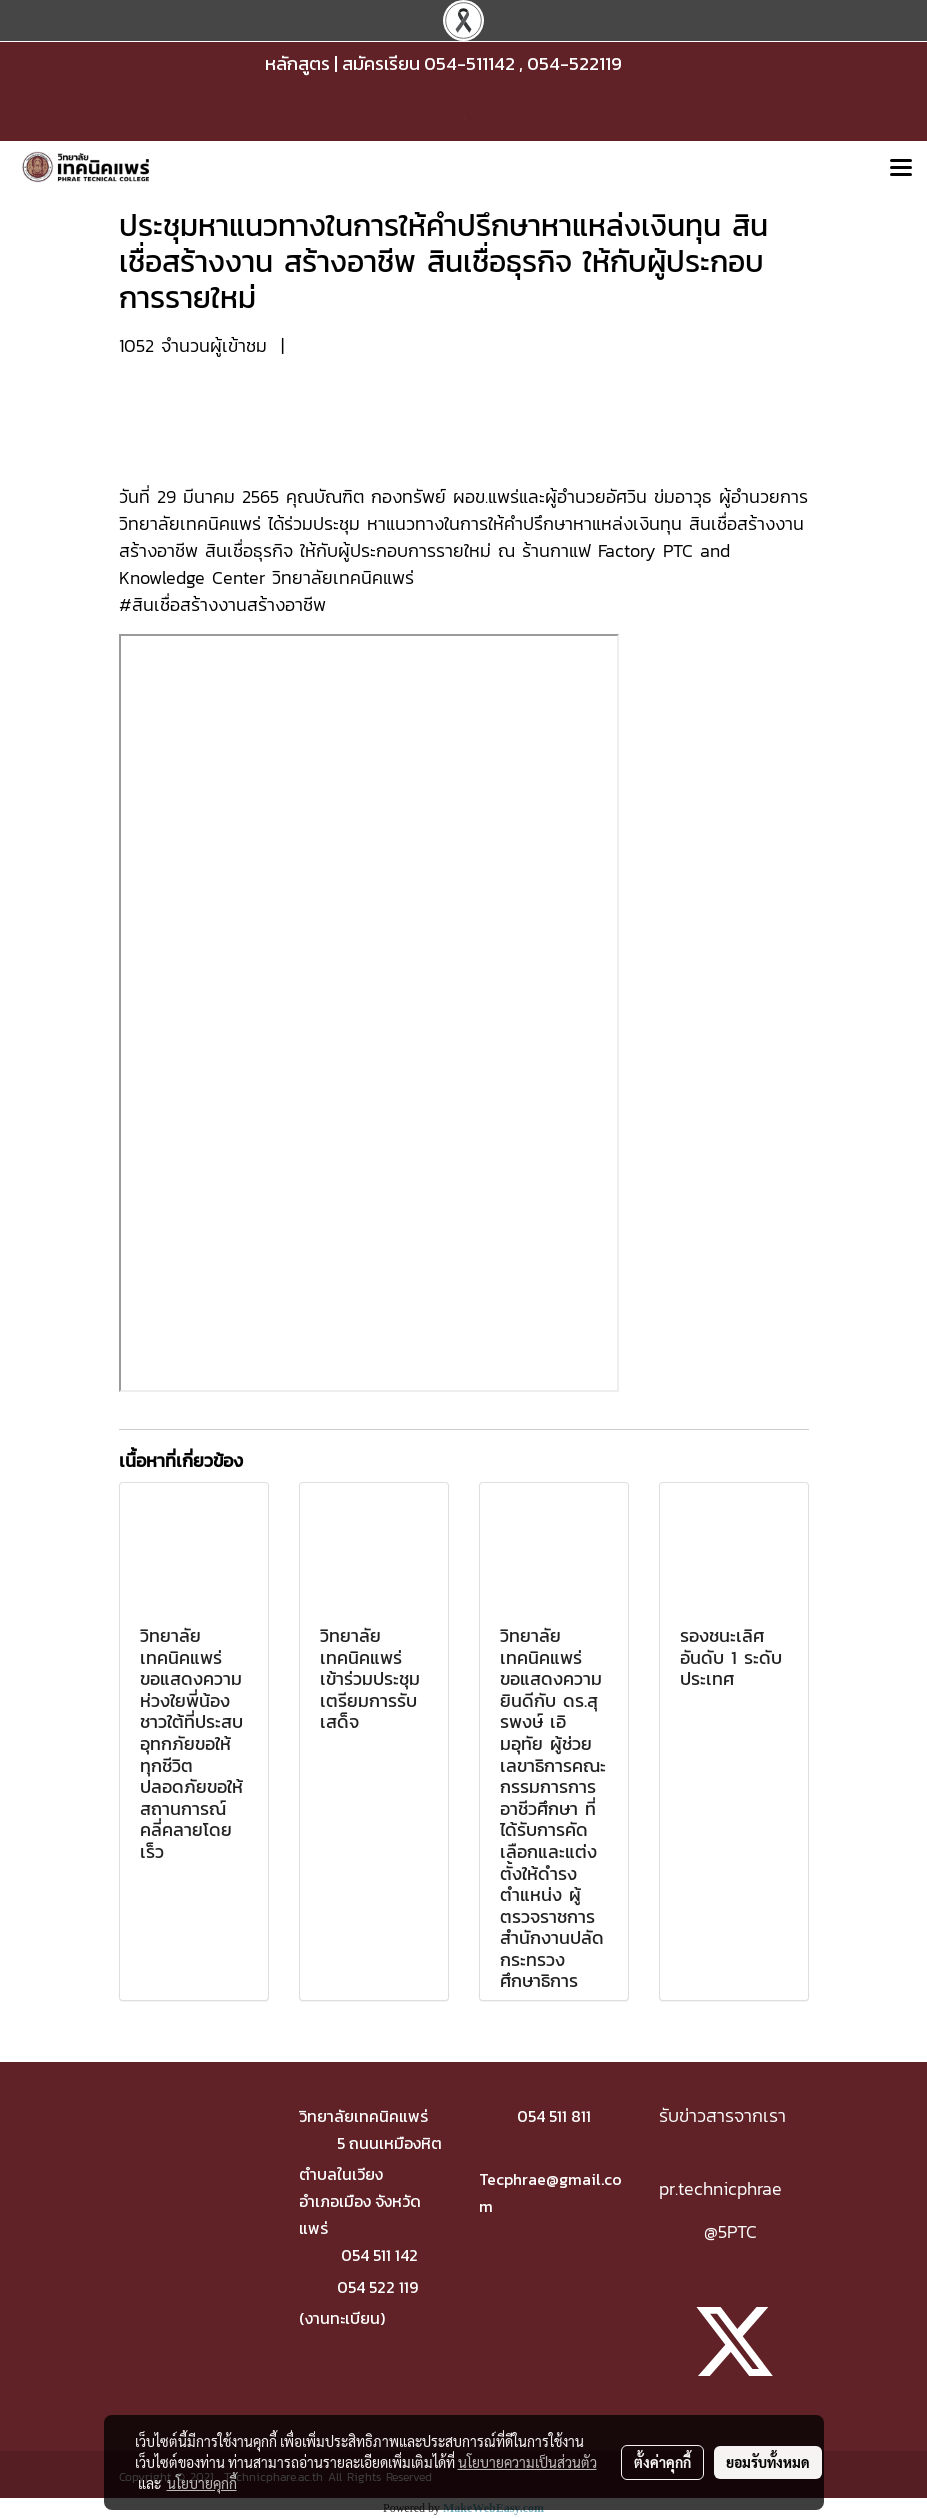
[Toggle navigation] (901, 169)
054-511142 (469, 63)
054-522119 (574, 63)
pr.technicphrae (720, 2188)
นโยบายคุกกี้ (202, 2483)
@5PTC (730, 2231)
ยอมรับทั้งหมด (768, 2462)
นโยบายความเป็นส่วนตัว (527, 2462)
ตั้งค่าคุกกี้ (662, 2462)
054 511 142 (379, 2255)
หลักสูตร (297, 63)
